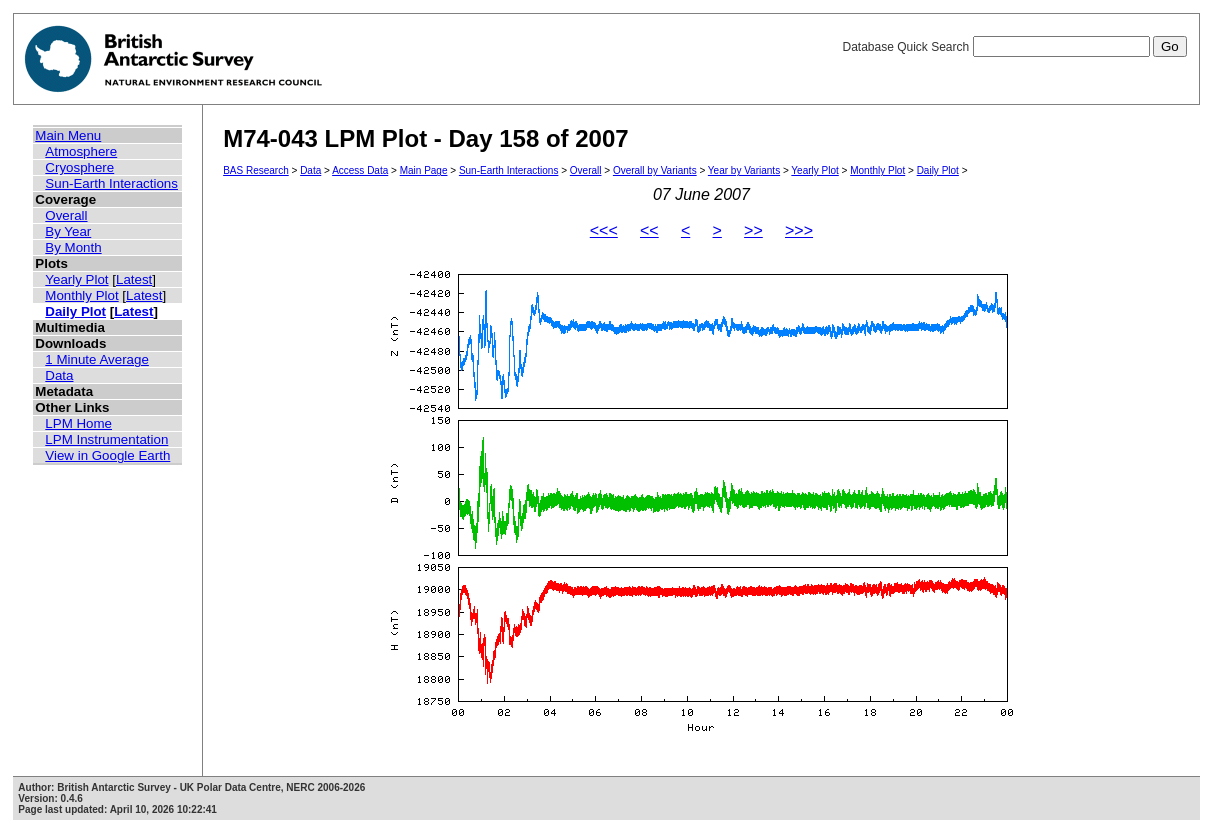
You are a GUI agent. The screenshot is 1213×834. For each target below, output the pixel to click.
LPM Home (78, 423)
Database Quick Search (1014, 47)
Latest (134, 279)
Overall (66, 215)
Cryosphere (79, 167)
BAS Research (256, 170)
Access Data (360, 170)
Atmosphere (81, 151)
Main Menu (68, 135)
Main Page (424, 170)
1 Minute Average (97, 359)
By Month (73, 247)
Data (59, 375)
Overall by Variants (655, 170)
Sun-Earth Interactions (111, 183)
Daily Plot (75, 311)
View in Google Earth (107, 455)
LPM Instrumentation (106, 439)
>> (753, 230)
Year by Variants (744, 170)
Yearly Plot (76, 279)
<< (649, 230)
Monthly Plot (81, 295)
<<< (604, 230)
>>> (799, 230)
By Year (68, 231)
